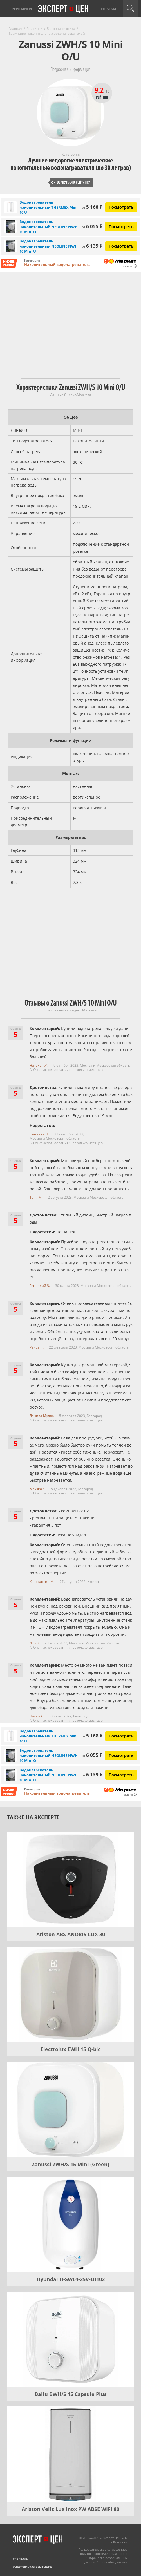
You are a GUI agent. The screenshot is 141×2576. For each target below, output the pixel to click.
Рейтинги (22, 8)
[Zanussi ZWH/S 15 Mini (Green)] (70, 2109)
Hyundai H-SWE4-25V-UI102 (71, 2279)
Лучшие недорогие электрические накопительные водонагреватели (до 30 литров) (70, 164)
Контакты (120, 2542)
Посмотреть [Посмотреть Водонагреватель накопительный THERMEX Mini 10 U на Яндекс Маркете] (121, 207)
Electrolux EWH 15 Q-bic (70, 2049)
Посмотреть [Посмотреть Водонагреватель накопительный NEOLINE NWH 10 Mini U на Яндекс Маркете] (121, 246)
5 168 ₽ (92, 207)
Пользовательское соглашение (102, 2549)
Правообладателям (113, 2562)
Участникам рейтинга (32, 2567)
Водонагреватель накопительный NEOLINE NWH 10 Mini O (48, 226)
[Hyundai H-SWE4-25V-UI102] (70, 2224)
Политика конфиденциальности (103, 2554)
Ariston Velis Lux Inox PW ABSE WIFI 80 (70, 2509)
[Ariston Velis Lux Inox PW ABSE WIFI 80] (70, 2454)
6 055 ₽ (92, 226)
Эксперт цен (63, 9)
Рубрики (107, 8)
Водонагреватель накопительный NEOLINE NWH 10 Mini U (48, 246)
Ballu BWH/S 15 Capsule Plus (71, 2394)
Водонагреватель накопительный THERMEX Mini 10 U (48, 207)
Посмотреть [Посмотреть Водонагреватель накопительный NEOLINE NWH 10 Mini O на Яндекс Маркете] (121, 226)
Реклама (20, 2559)
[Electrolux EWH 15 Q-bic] (70, 1994)
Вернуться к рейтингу (70, 182)
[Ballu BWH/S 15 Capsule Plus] (70, 2339)
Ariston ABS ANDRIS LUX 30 (70, 1934)
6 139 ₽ (92, 245)
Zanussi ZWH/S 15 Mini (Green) (70, 2164)
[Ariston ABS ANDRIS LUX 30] (70, 1879)
